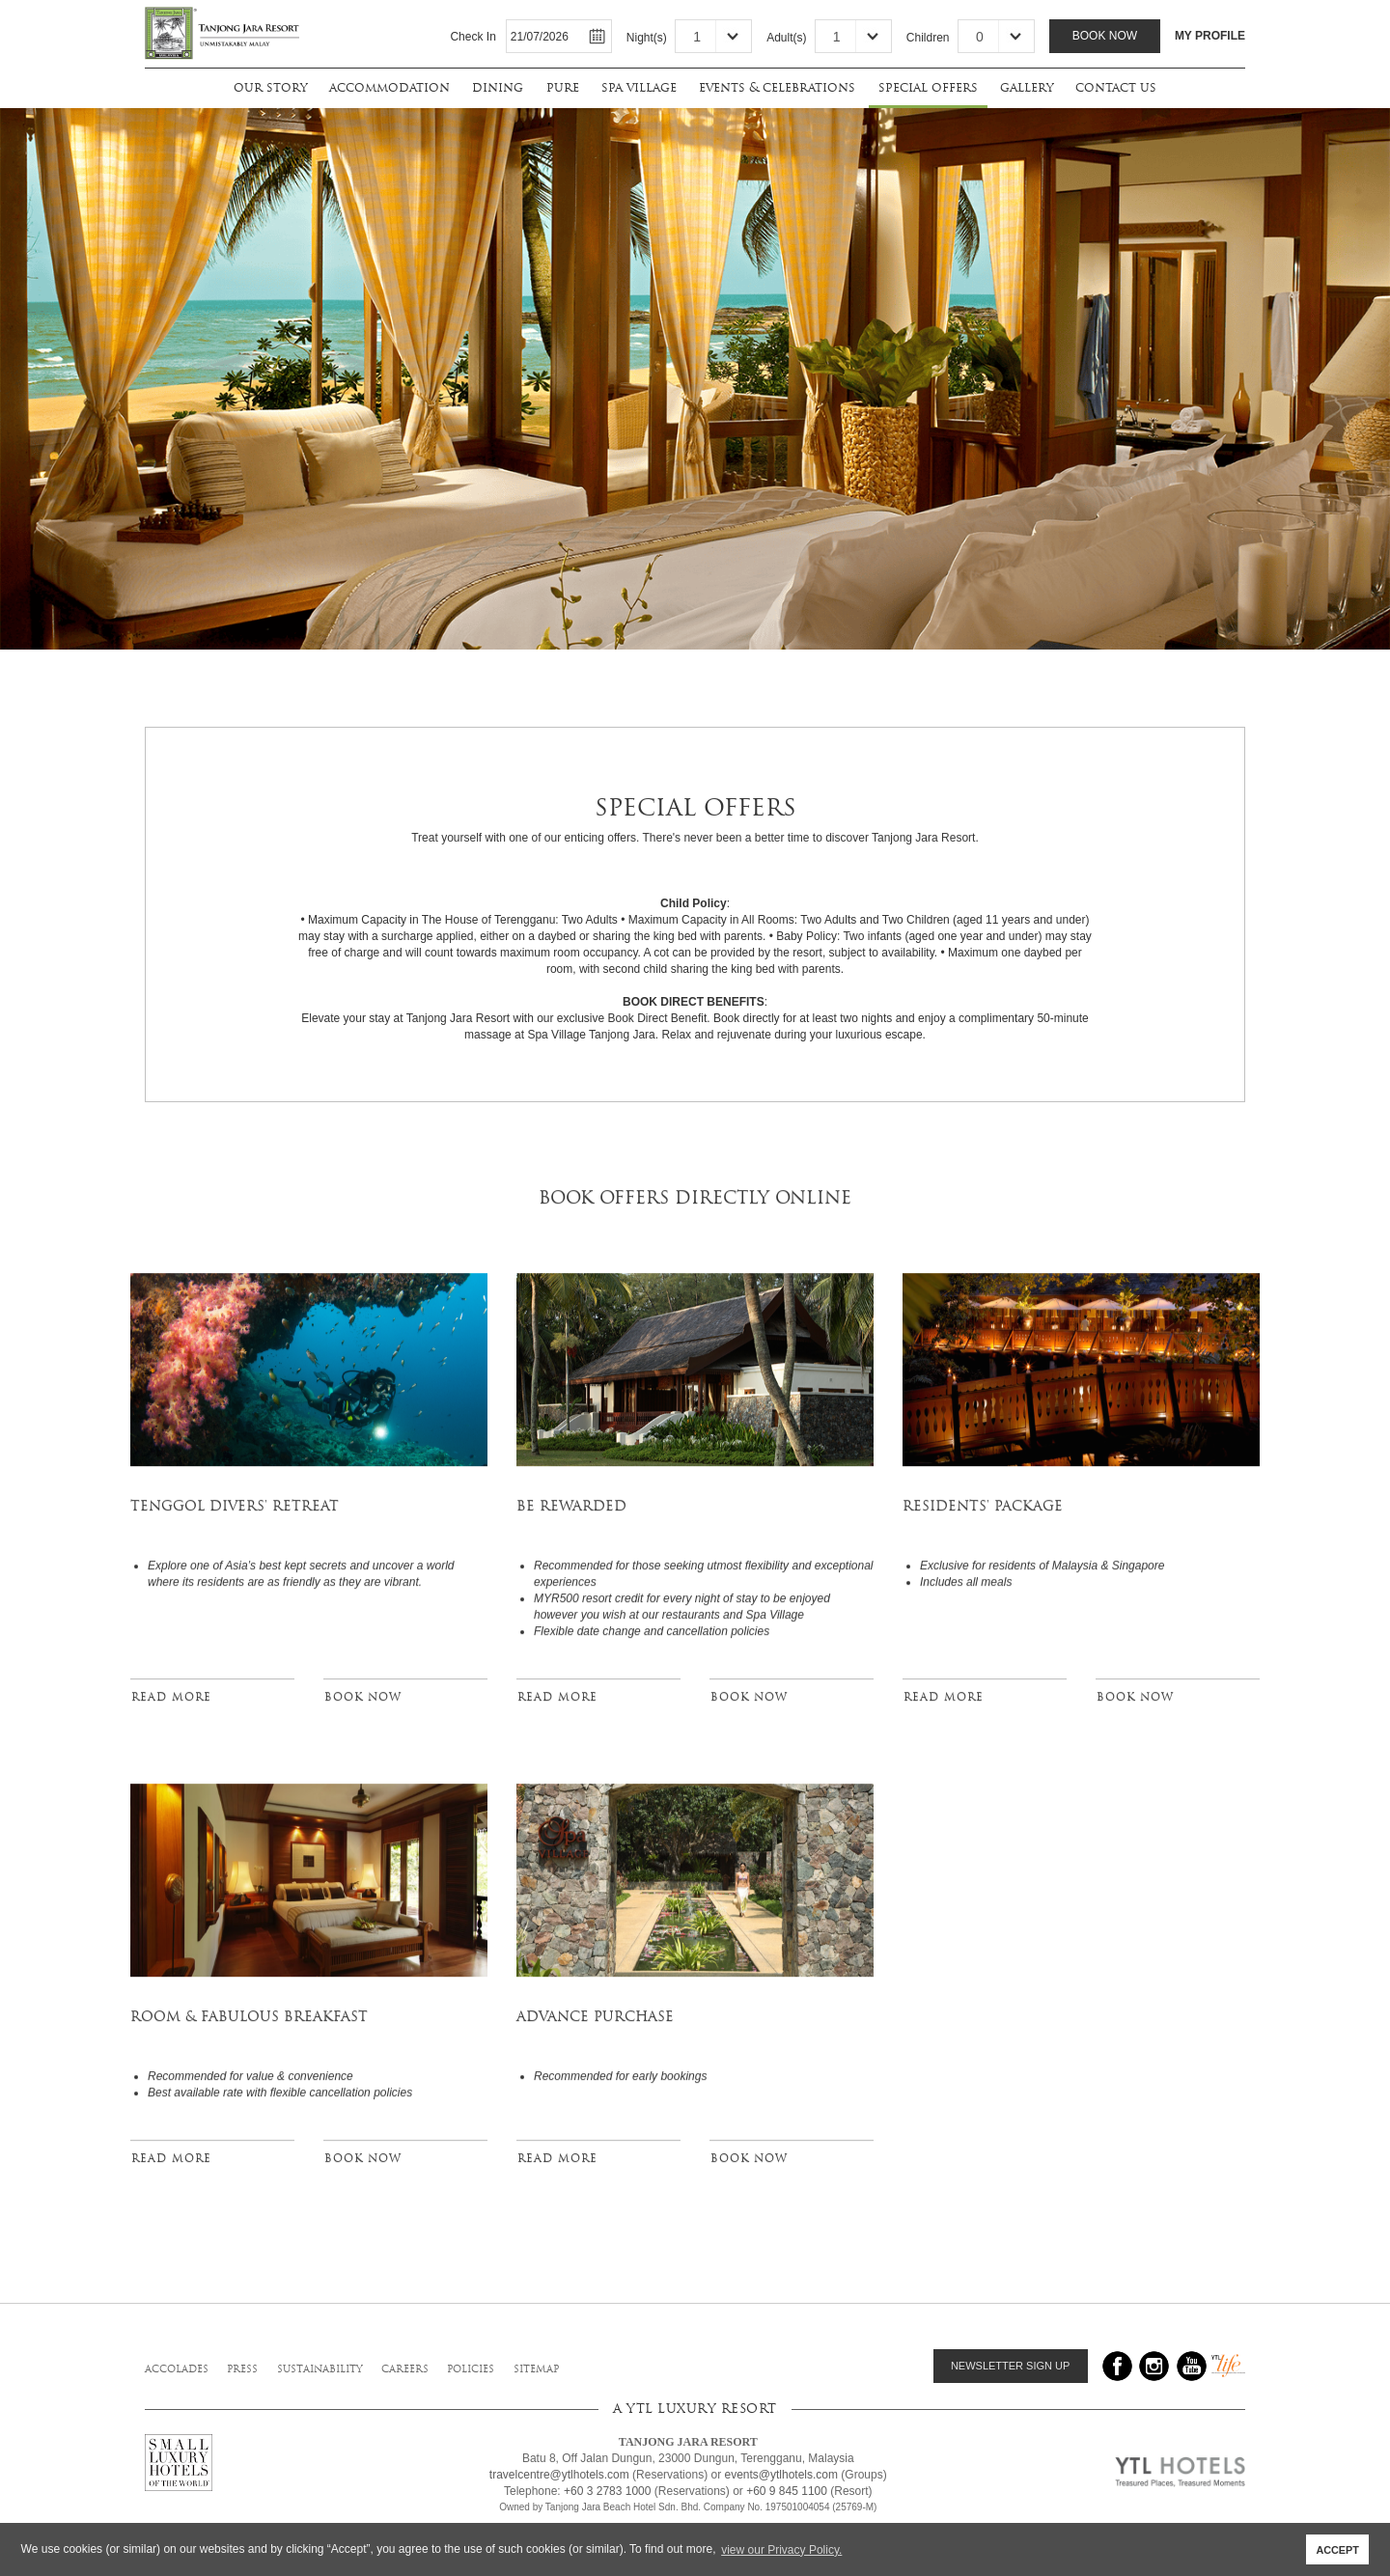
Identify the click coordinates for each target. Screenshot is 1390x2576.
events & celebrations (777, 87)
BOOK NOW (363, 1702)
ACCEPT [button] (1337, 2550)
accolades (176, 2369)
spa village (639, 87)
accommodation (389, 87)
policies (470, 2369)
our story (270, 87)
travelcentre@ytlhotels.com (559, 2474)
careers (405, 2369)
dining (497, 87)
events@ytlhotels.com (781, 2474)
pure (562, 87)
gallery (1026, 87)
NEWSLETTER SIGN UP (1010, 2365)
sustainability (320, 2369)
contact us (1115, 87)
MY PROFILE (1210, 35)
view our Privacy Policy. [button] (781, 2550)
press (242, 2369)
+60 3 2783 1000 (607, 2491)
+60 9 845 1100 (786, 2491)
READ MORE (171, 1702)
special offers (928, 87)
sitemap (536, 2369)
